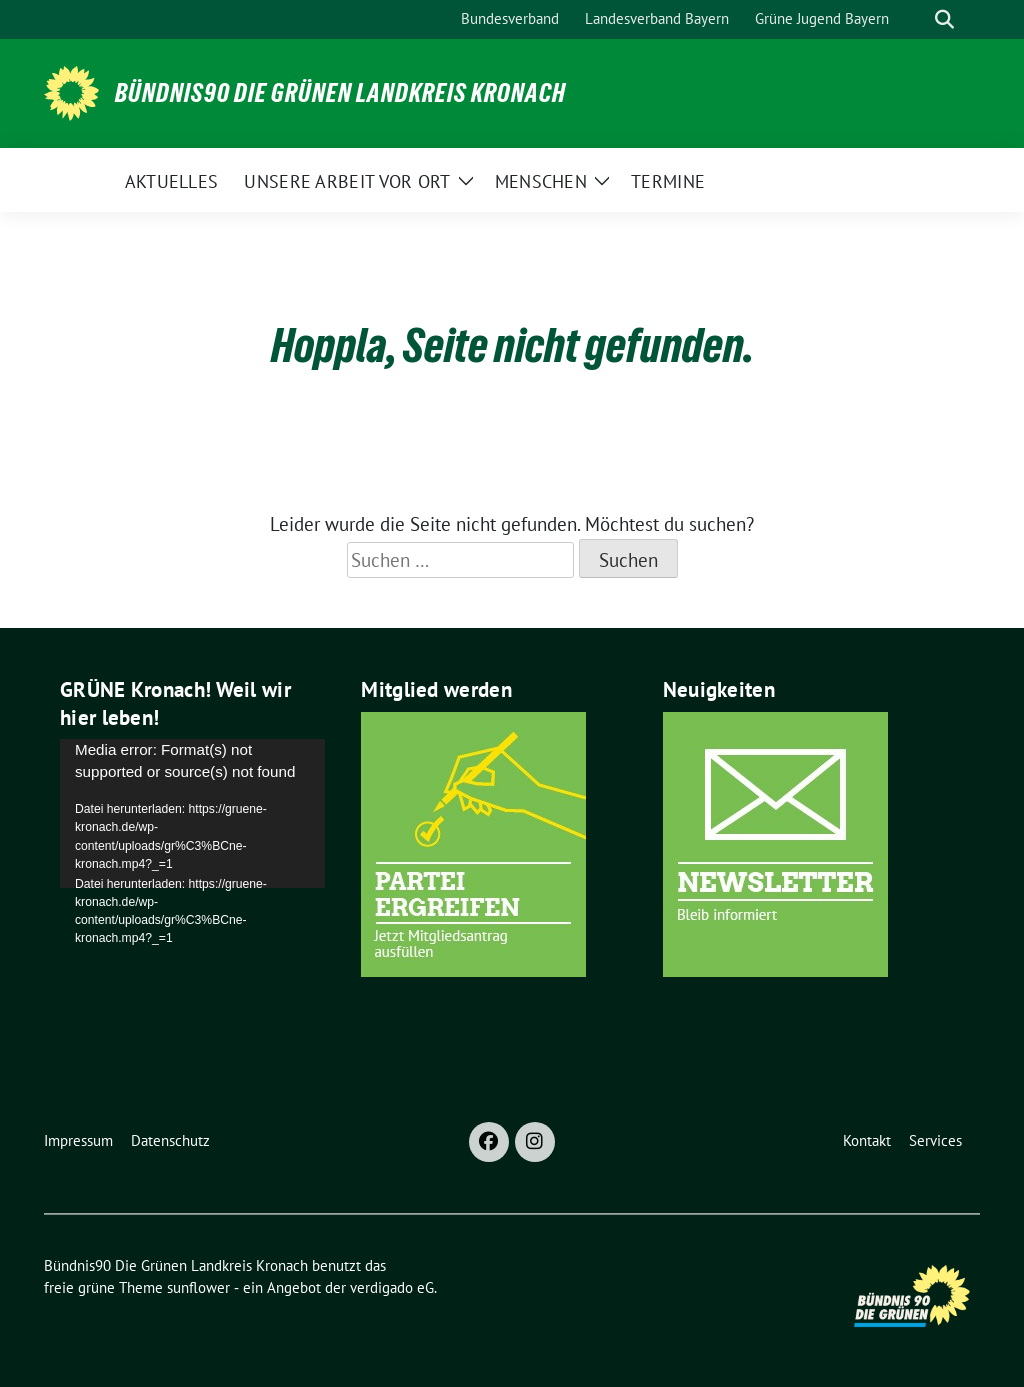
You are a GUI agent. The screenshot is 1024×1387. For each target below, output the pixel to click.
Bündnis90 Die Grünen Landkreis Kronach (340, 93)
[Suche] (916, 19)
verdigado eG (392, 1287)
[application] (192, 813)
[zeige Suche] (944, 19)
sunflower (198, 1287)
